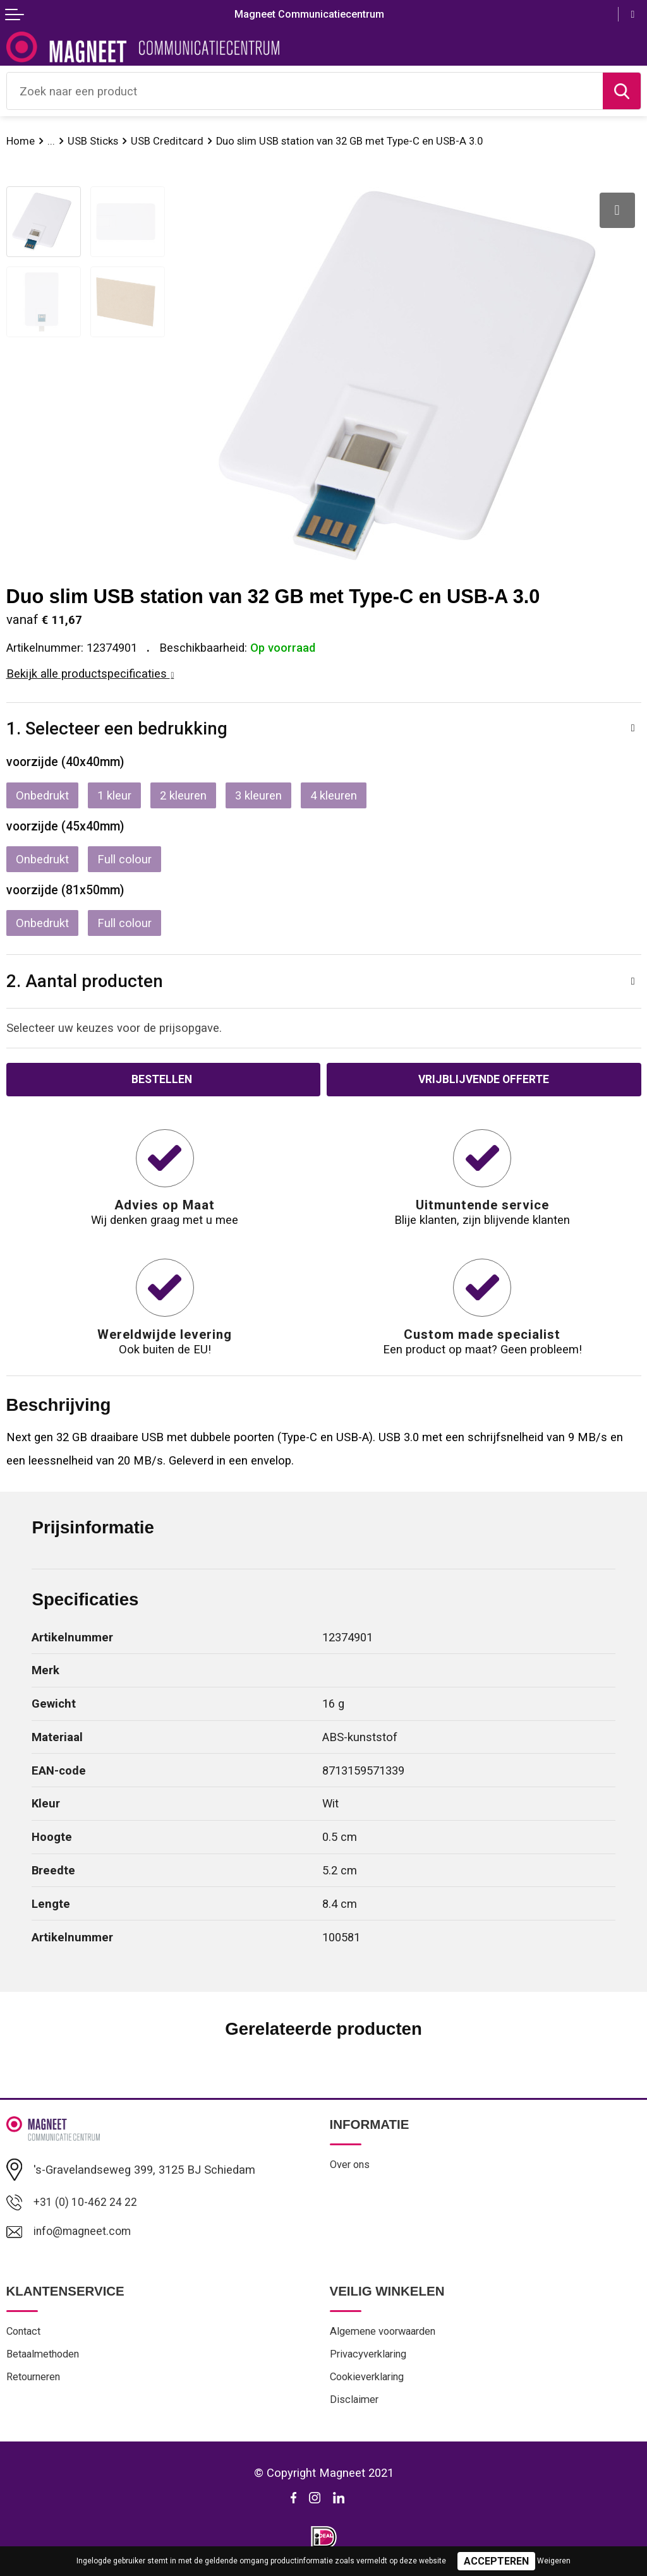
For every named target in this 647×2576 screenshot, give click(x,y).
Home (20, 141)
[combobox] (305, 91)
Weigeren (554, 2560)
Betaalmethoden (45, 2357)
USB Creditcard (172, 141)
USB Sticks (95, 141)
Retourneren (35, 2381)
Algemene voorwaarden (386, 2334)
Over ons (351, 2166)
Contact (25, 2334)
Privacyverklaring (370, 2357)
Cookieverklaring (370, 2381)
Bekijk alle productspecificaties (90, 673)
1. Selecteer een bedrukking (116, 728)
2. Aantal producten (84, 981)
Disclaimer (355, 2404)
